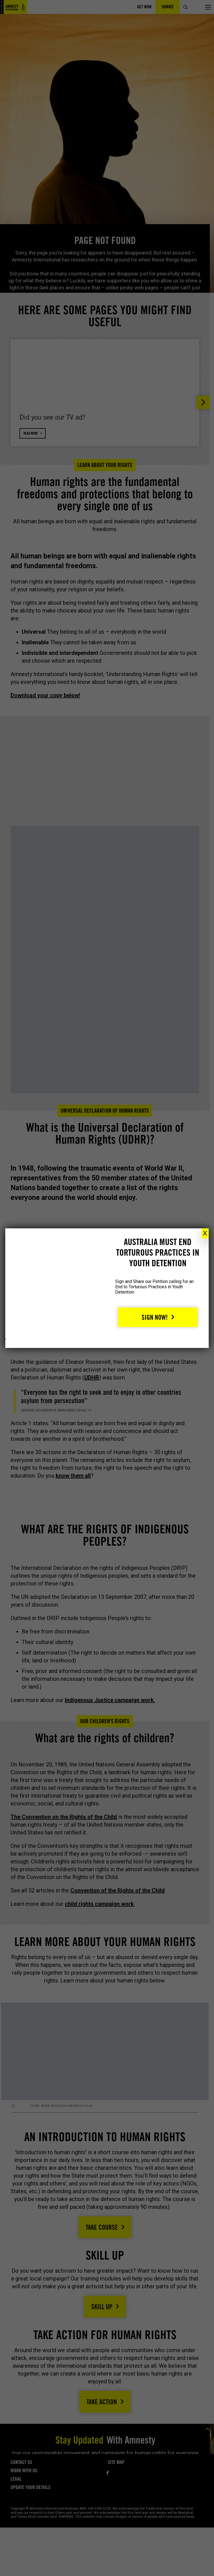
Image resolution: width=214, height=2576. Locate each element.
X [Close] (205, 1233)
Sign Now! (155, 1317)
